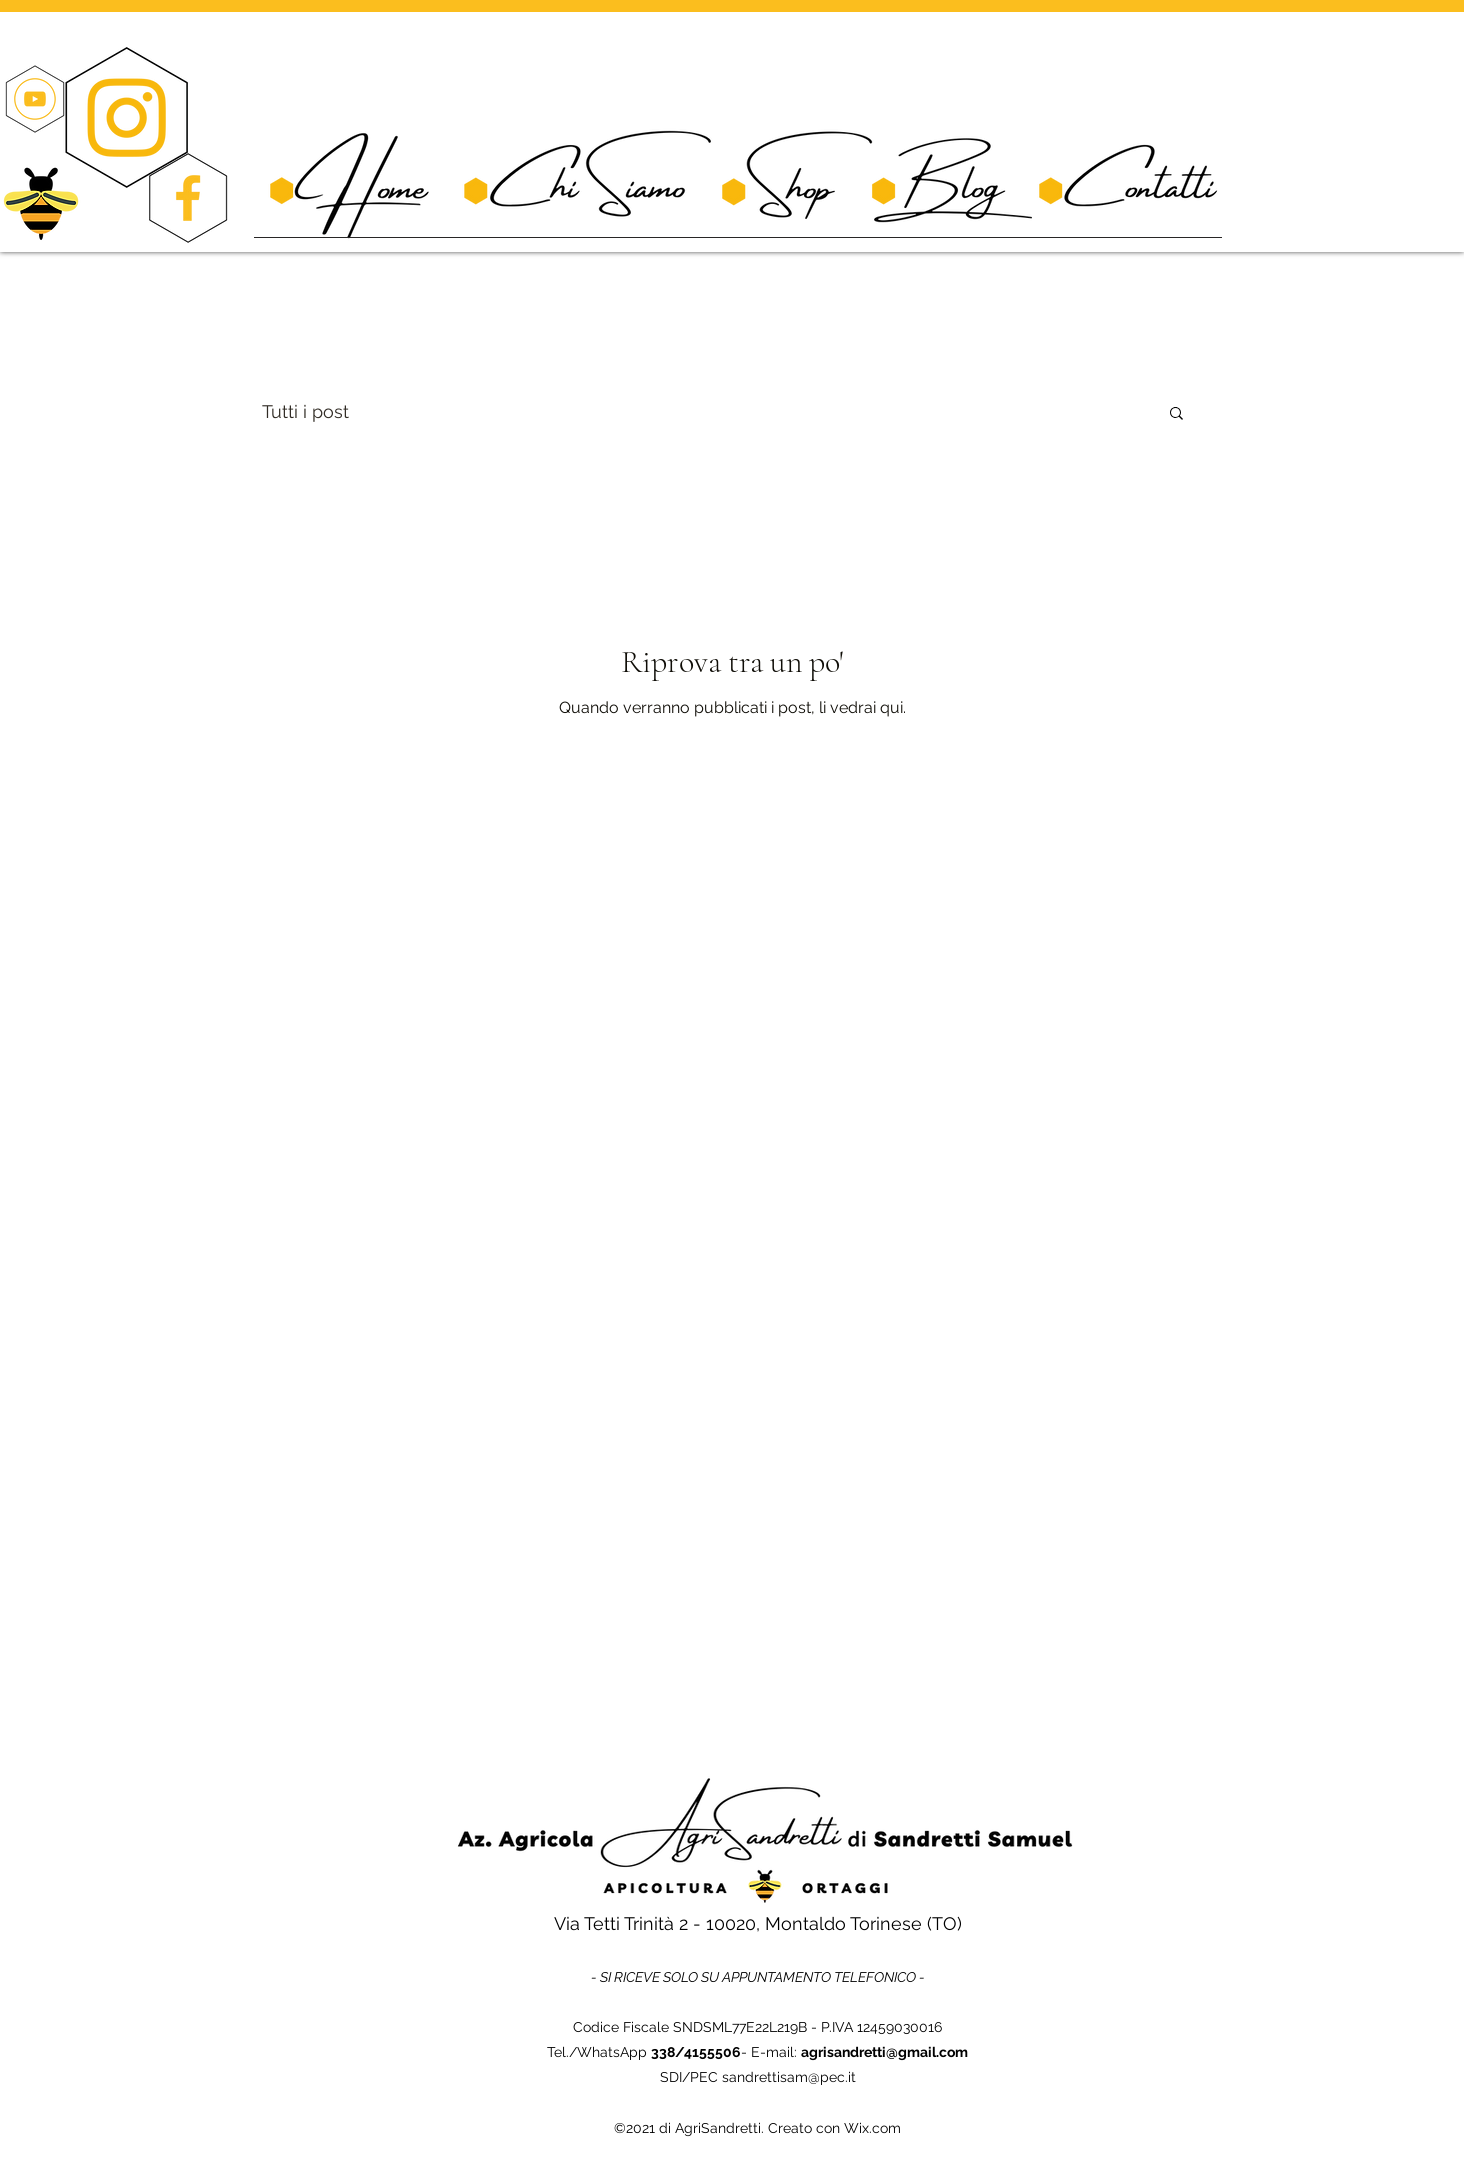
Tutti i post (305, 411)
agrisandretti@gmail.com (884, 2052)
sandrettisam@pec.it (789, 2077)
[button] (1176, 414)
